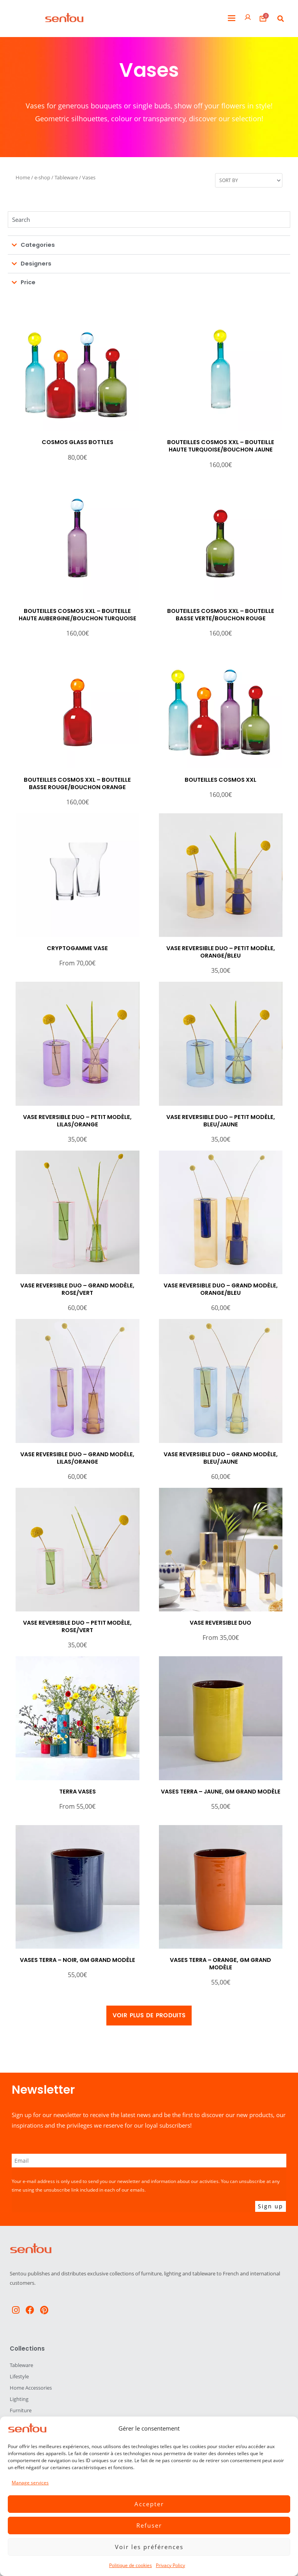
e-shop (42, 177)
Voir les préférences (149, 2547)
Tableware (66, 177)
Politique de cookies (130, 2565)
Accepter (149, 2504)
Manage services (30, 2482)
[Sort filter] (248, 180)
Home (23, 177)
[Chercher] (149, 219)
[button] (231, 18)
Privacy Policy (170, 2565)
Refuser (149, 2525)
